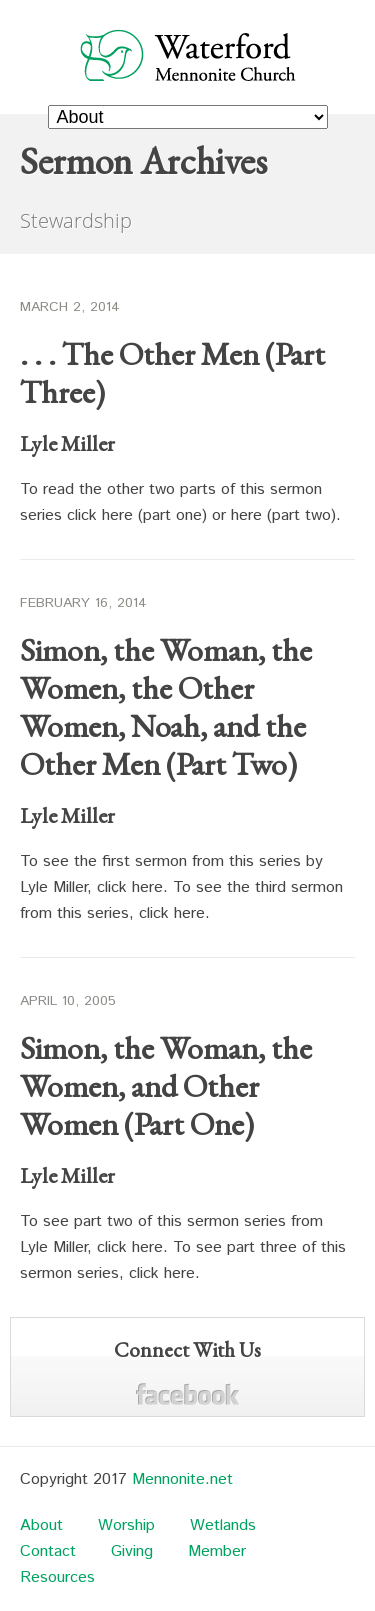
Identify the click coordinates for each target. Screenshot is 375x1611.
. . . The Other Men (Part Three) (172, 373)
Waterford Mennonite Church (188, 54)
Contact (48, 1551)
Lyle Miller (67, 443)
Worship (126, 1525)
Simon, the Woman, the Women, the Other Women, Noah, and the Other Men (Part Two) (166, 707)
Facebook (187, 1394)
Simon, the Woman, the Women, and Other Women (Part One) (166, 1086)
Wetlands (223, 1525)
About (41, 1525)
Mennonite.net (182, 1479)
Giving (132, 1551)
